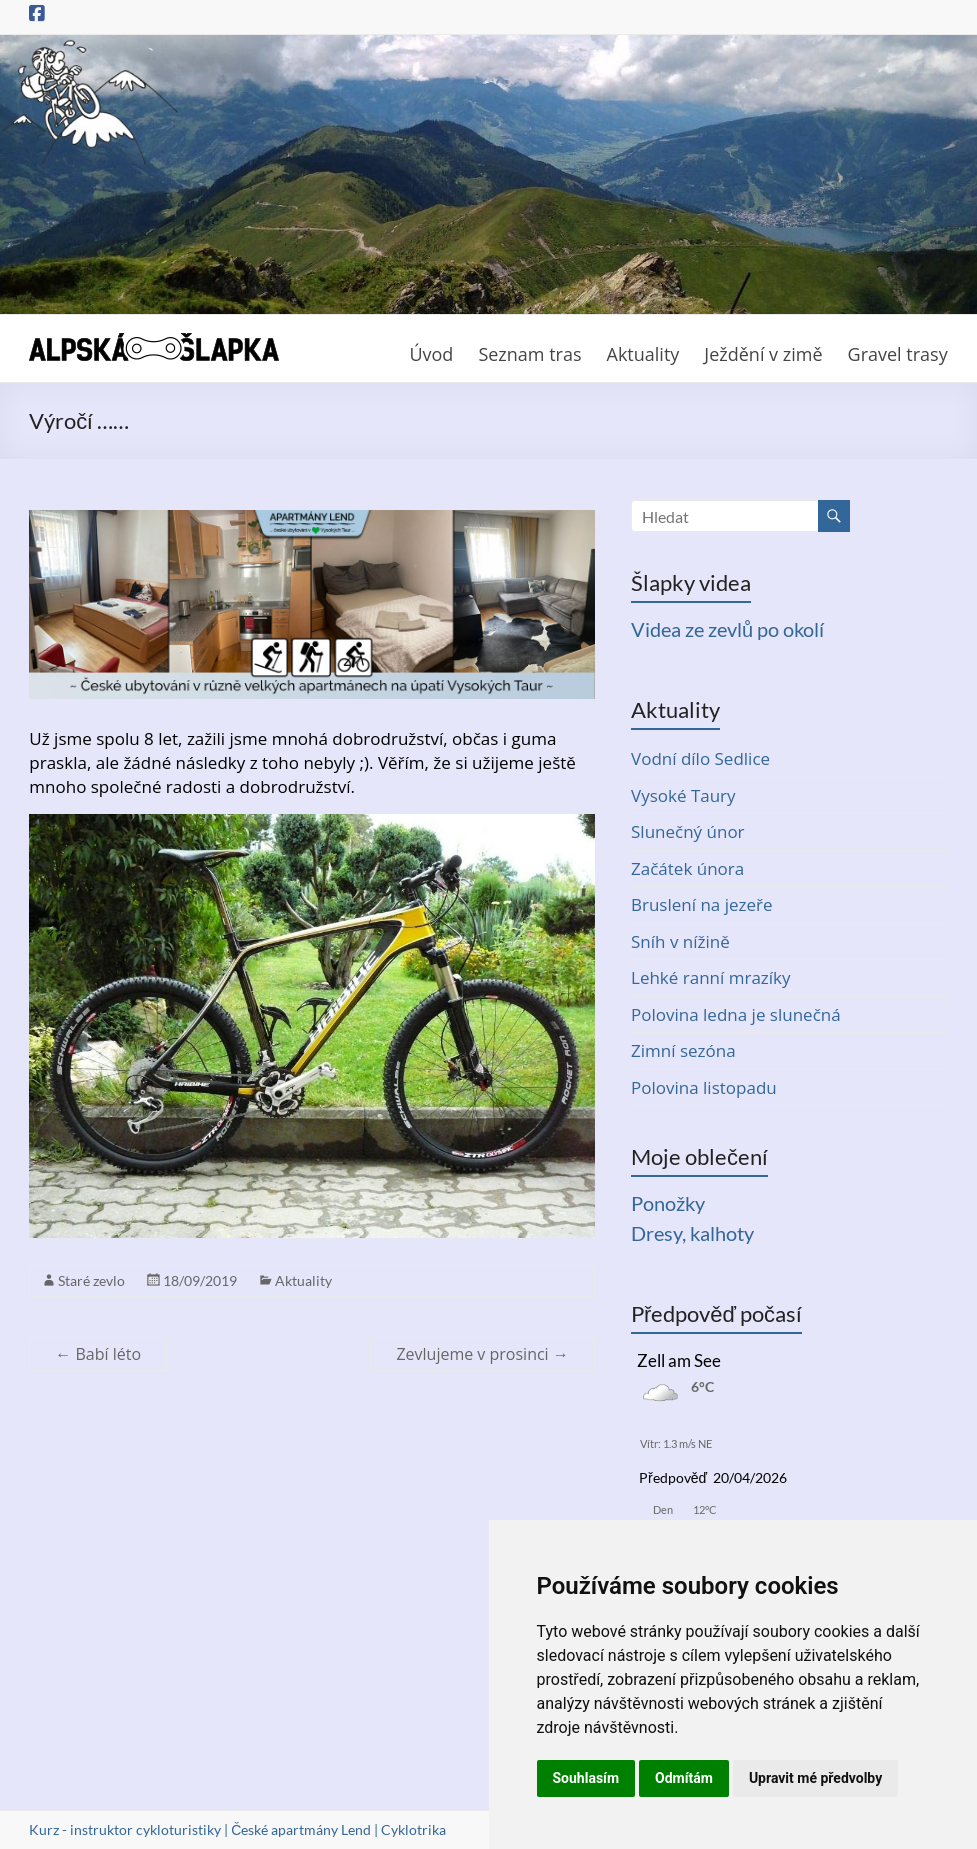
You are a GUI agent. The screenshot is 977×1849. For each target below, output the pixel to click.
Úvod (431, 354)
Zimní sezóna (683, 1050)
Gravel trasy (898, 354)
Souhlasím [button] (586, 1778)
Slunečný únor (688, 831)
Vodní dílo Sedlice (700, 758)
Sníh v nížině (680, 941)
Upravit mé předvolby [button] (815, 1778)
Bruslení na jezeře (702, 904)
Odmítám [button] (684, 1778)
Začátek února (687, 868)
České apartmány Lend (301, 1829)
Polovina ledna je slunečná (736, 1014)
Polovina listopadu (704, 1087)
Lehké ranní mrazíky (711, 977)
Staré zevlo (91, 1280)
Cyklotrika (413, 1829)
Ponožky (668, 1203)
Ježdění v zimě (763, 354)
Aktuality (643, 354)
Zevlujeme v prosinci (482, 1354)
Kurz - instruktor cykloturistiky (125, 1829)
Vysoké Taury (683, 795)
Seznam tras (529, 354)
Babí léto (98, 1354)
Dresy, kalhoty (692, 1233)
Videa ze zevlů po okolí (727, 629)
